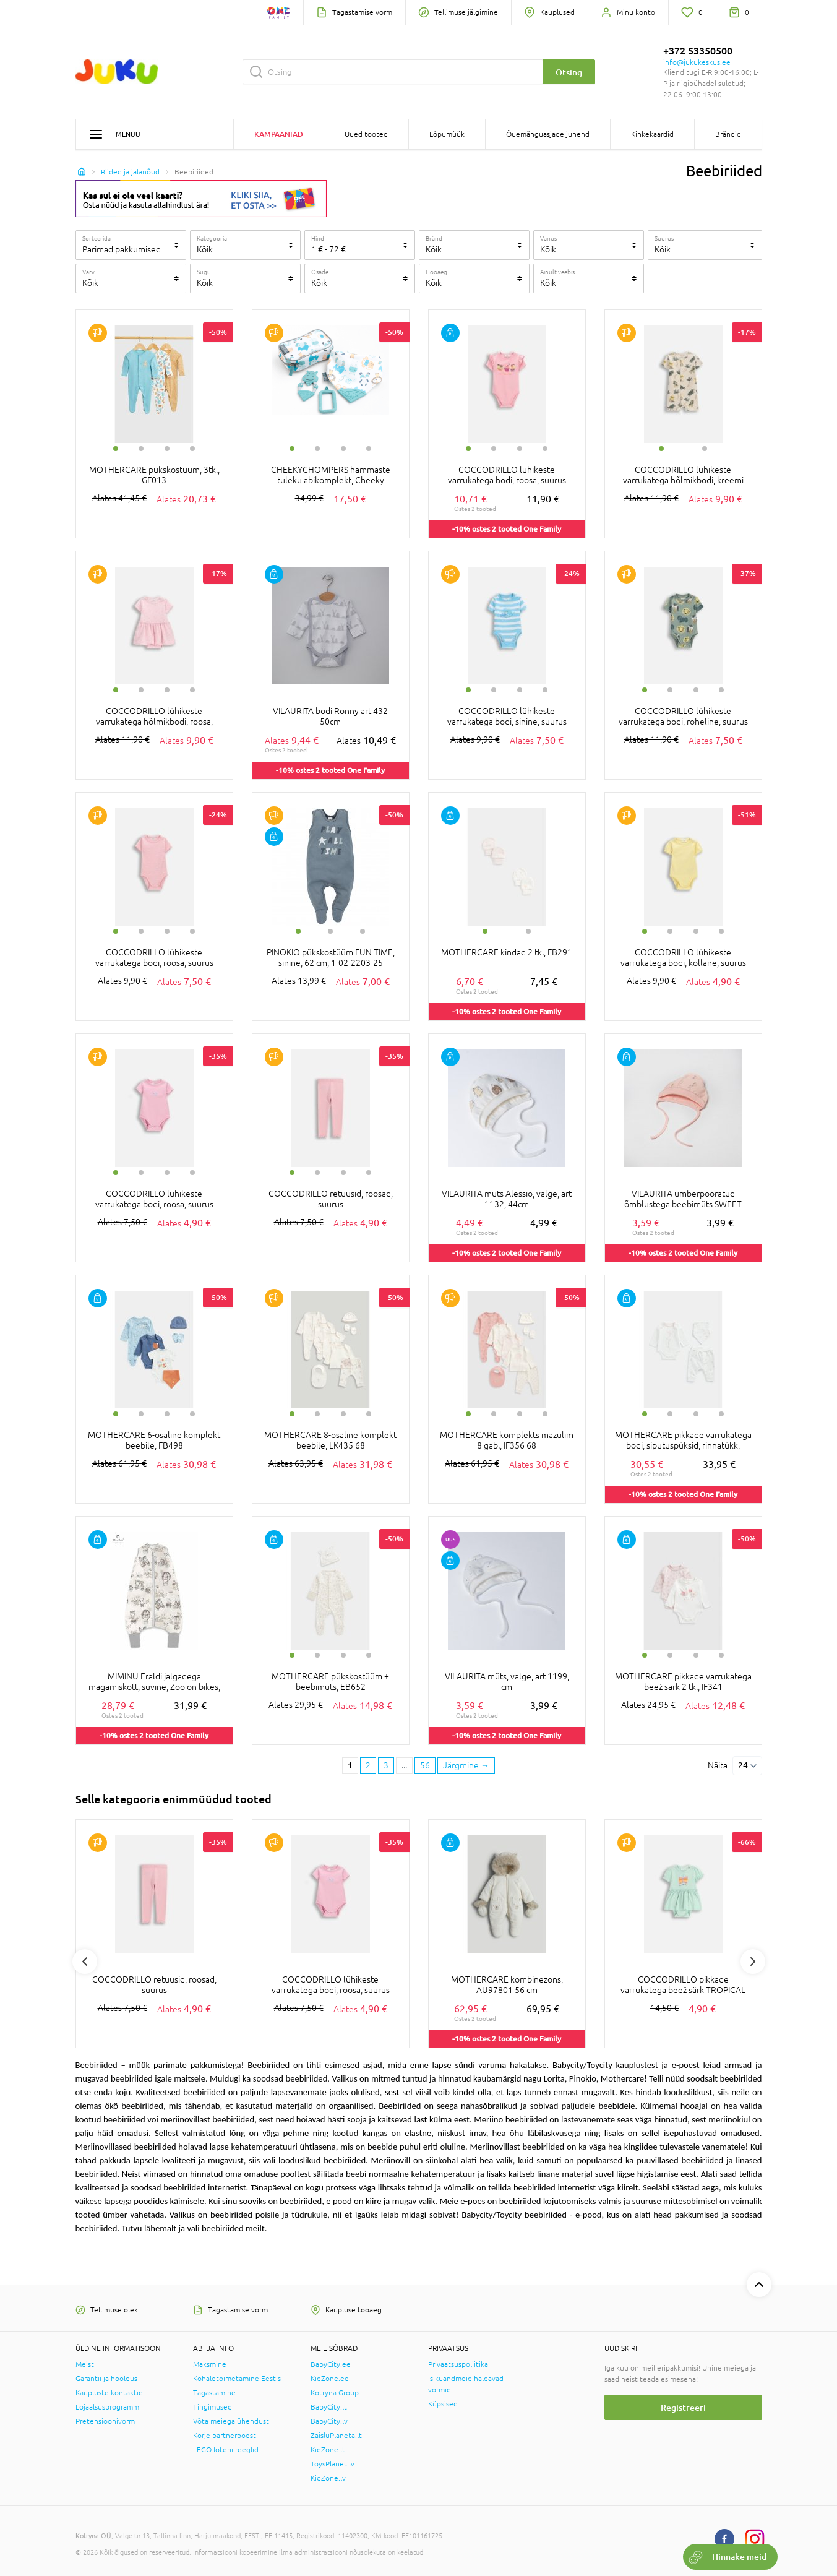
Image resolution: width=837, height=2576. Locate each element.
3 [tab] (167, 448)
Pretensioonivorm (105, 2421)
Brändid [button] (728, 134)
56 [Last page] (425, 1765)
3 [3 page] (386, 1765)
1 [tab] (115, 448)
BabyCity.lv (329, 2421)
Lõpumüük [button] (447, 134)
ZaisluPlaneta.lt (336, 2435)
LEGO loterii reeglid (226, 2449)
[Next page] (466, 1766)
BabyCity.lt (329, 2407)
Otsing (569, 72)
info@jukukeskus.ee (697, 62)
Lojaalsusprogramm (107, 2407)
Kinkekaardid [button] (652, 134)
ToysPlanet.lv (332, 2464)
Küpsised (443, 2404)
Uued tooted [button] (366, 134)
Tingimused (212, 2407)
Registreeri (683, 2407)
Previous (84, 1961)
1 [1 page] (350, 1765)
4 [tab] (192, 448)
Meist (84, 2364)
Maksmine (209, 2364)
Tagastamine (214, 2393)
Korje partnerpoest (224, 2435)
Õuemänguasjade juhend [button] (548, 134)
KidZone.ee (330, 2378)
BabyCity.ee (331, 2364)
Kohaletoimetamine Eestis (237, 2378)
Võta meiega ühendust (231, 2421)
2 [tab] (141, 448)
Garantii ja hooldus (106, 2378)
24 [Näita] (743, 1765)
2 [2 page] (368, 1765)
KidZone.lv (328, 2478)
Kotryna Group (335, 2393)
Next (752, 1961)
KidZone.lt (328, 2449)
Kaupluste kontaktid (109, 2393)
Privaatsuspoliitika (458, 2364)
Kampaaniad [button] (278, 134)
